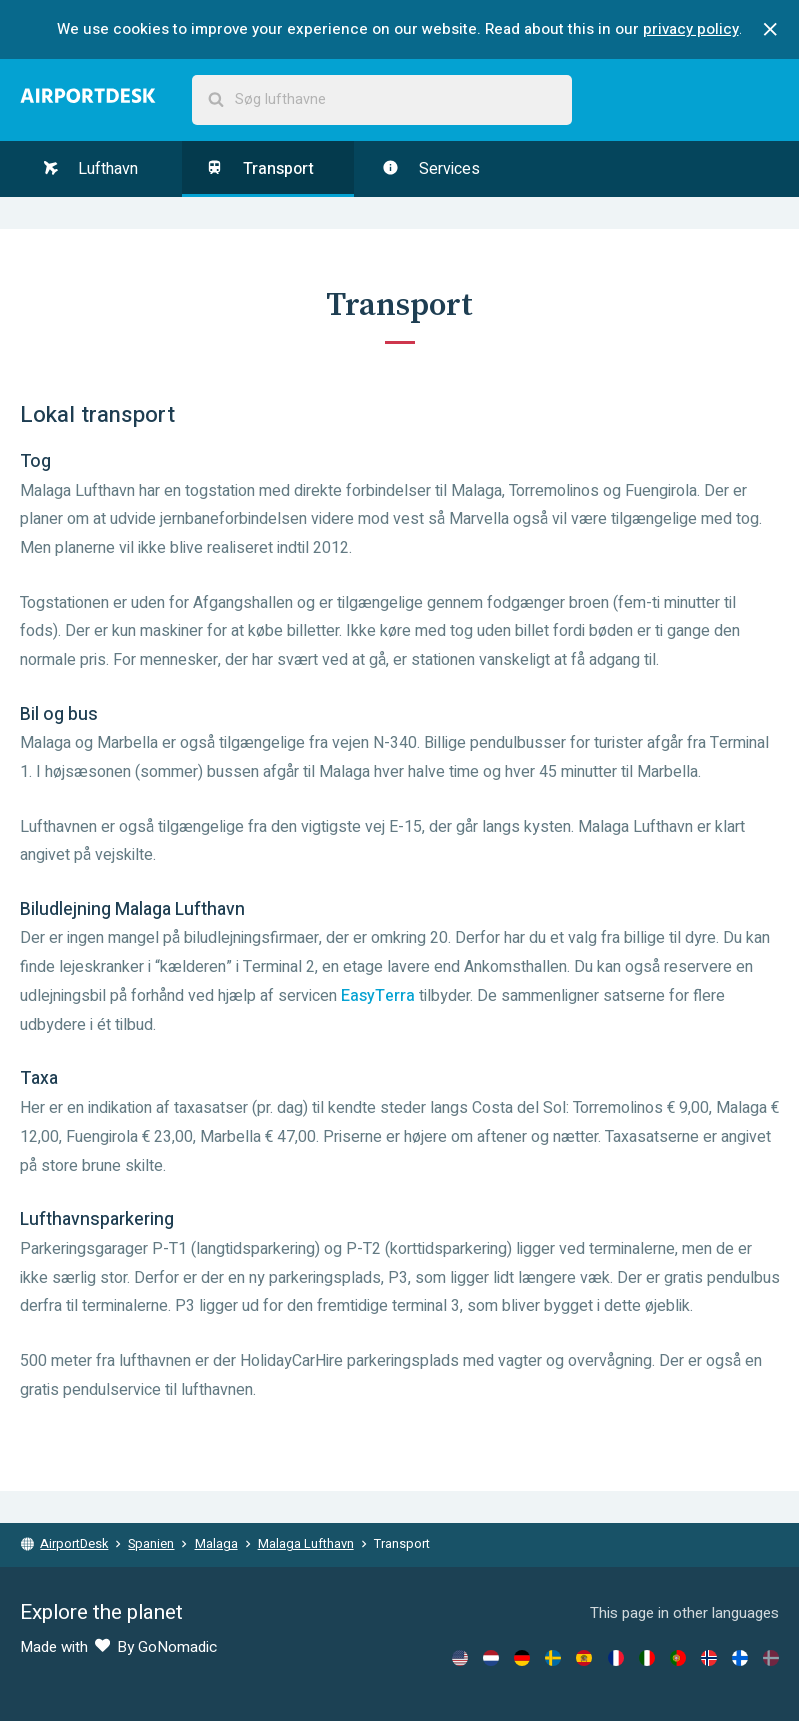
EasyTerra (378, 996)
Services (431, 169)
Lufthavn (91, 169)
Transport (260, 169)
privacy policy (691, 29)
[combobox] (382, 100)
